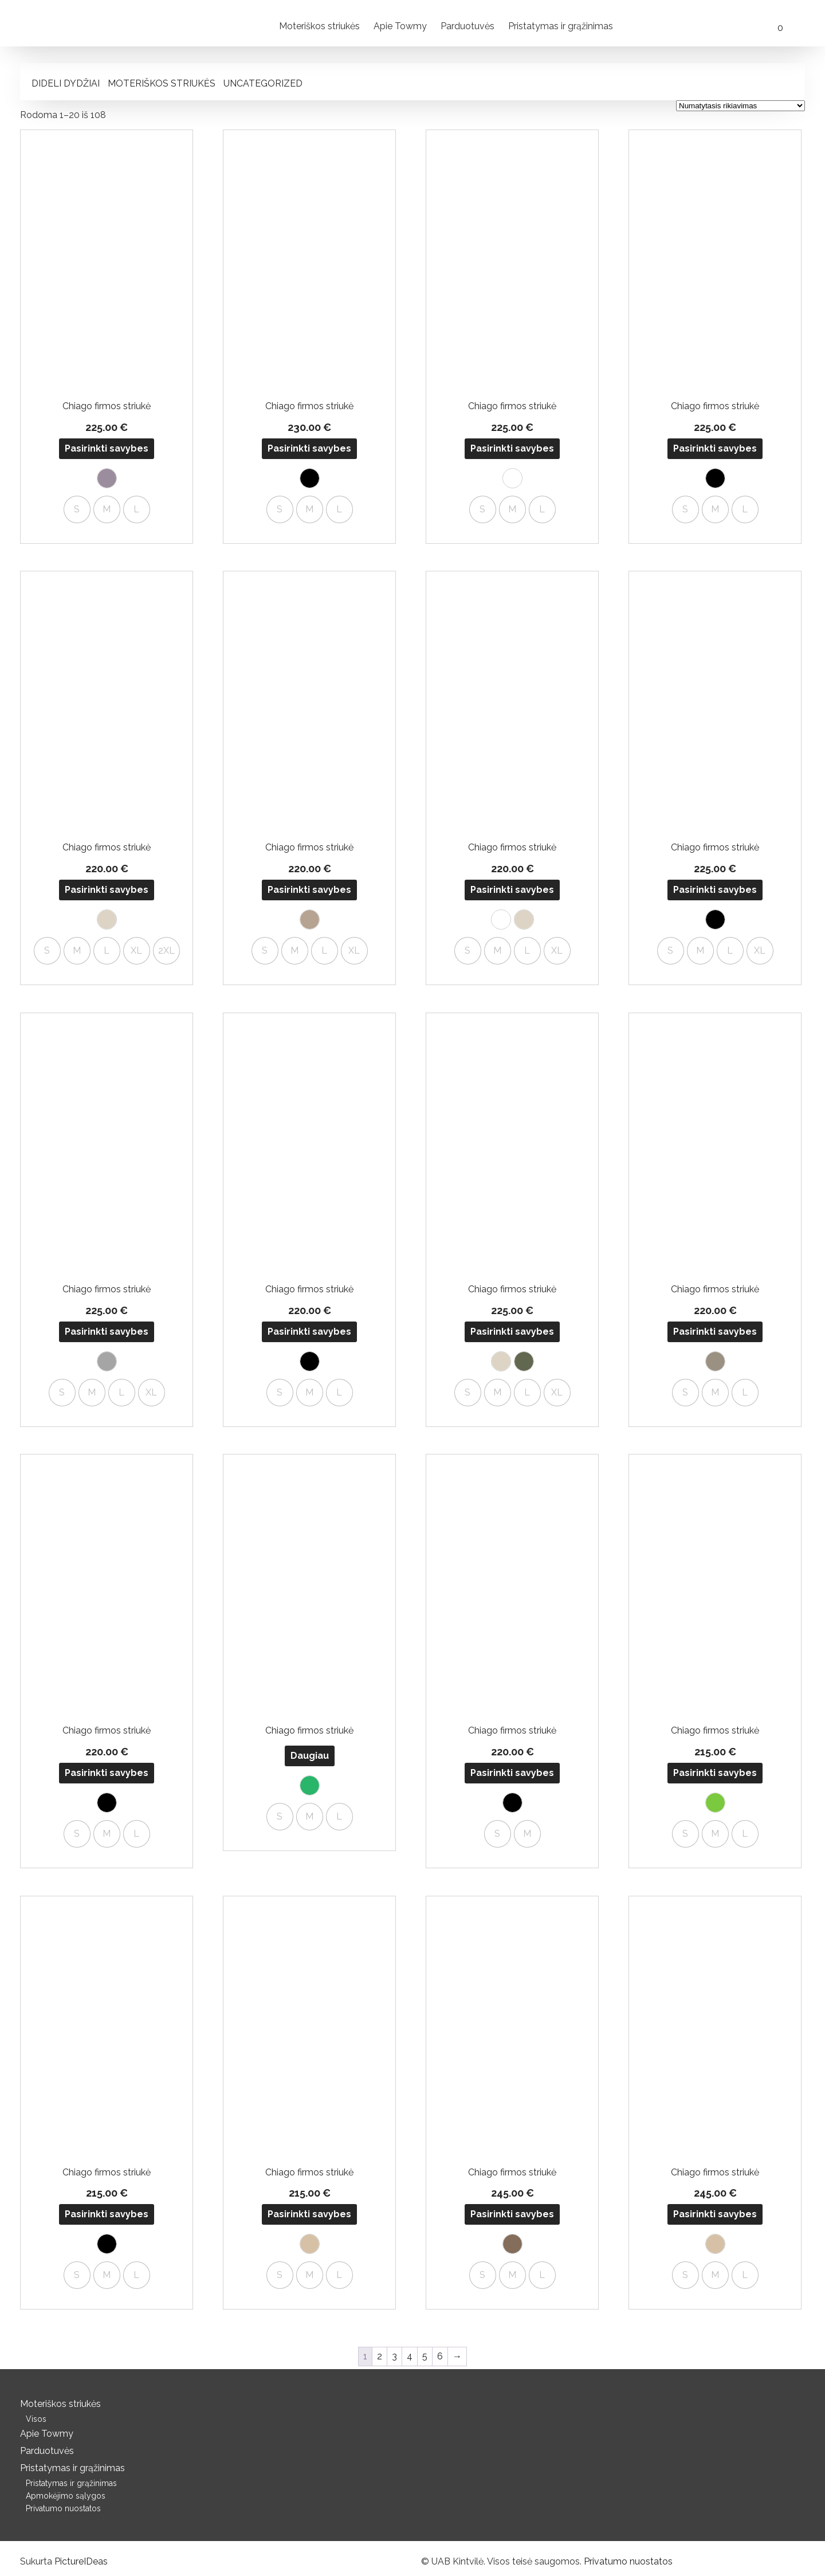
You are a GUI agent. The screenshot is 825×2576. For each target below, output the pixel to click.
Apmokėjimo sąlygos (65, 2495)
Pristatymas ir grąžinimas (560, 26)
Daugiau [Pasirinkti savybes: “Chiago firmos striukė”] (309, 1755)
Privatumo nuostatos (63, 2508)
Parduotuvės (467, 26)
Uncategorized (262, 83)
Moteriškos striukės (319, 26)
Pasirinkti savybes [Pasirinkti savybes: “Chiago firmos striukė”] (106, 448)
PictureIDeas (81, 2561)
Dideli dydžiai (66, 83)
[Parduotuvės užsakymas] (740, 105)
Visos (36, 2419)
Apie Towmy (400, 26)
